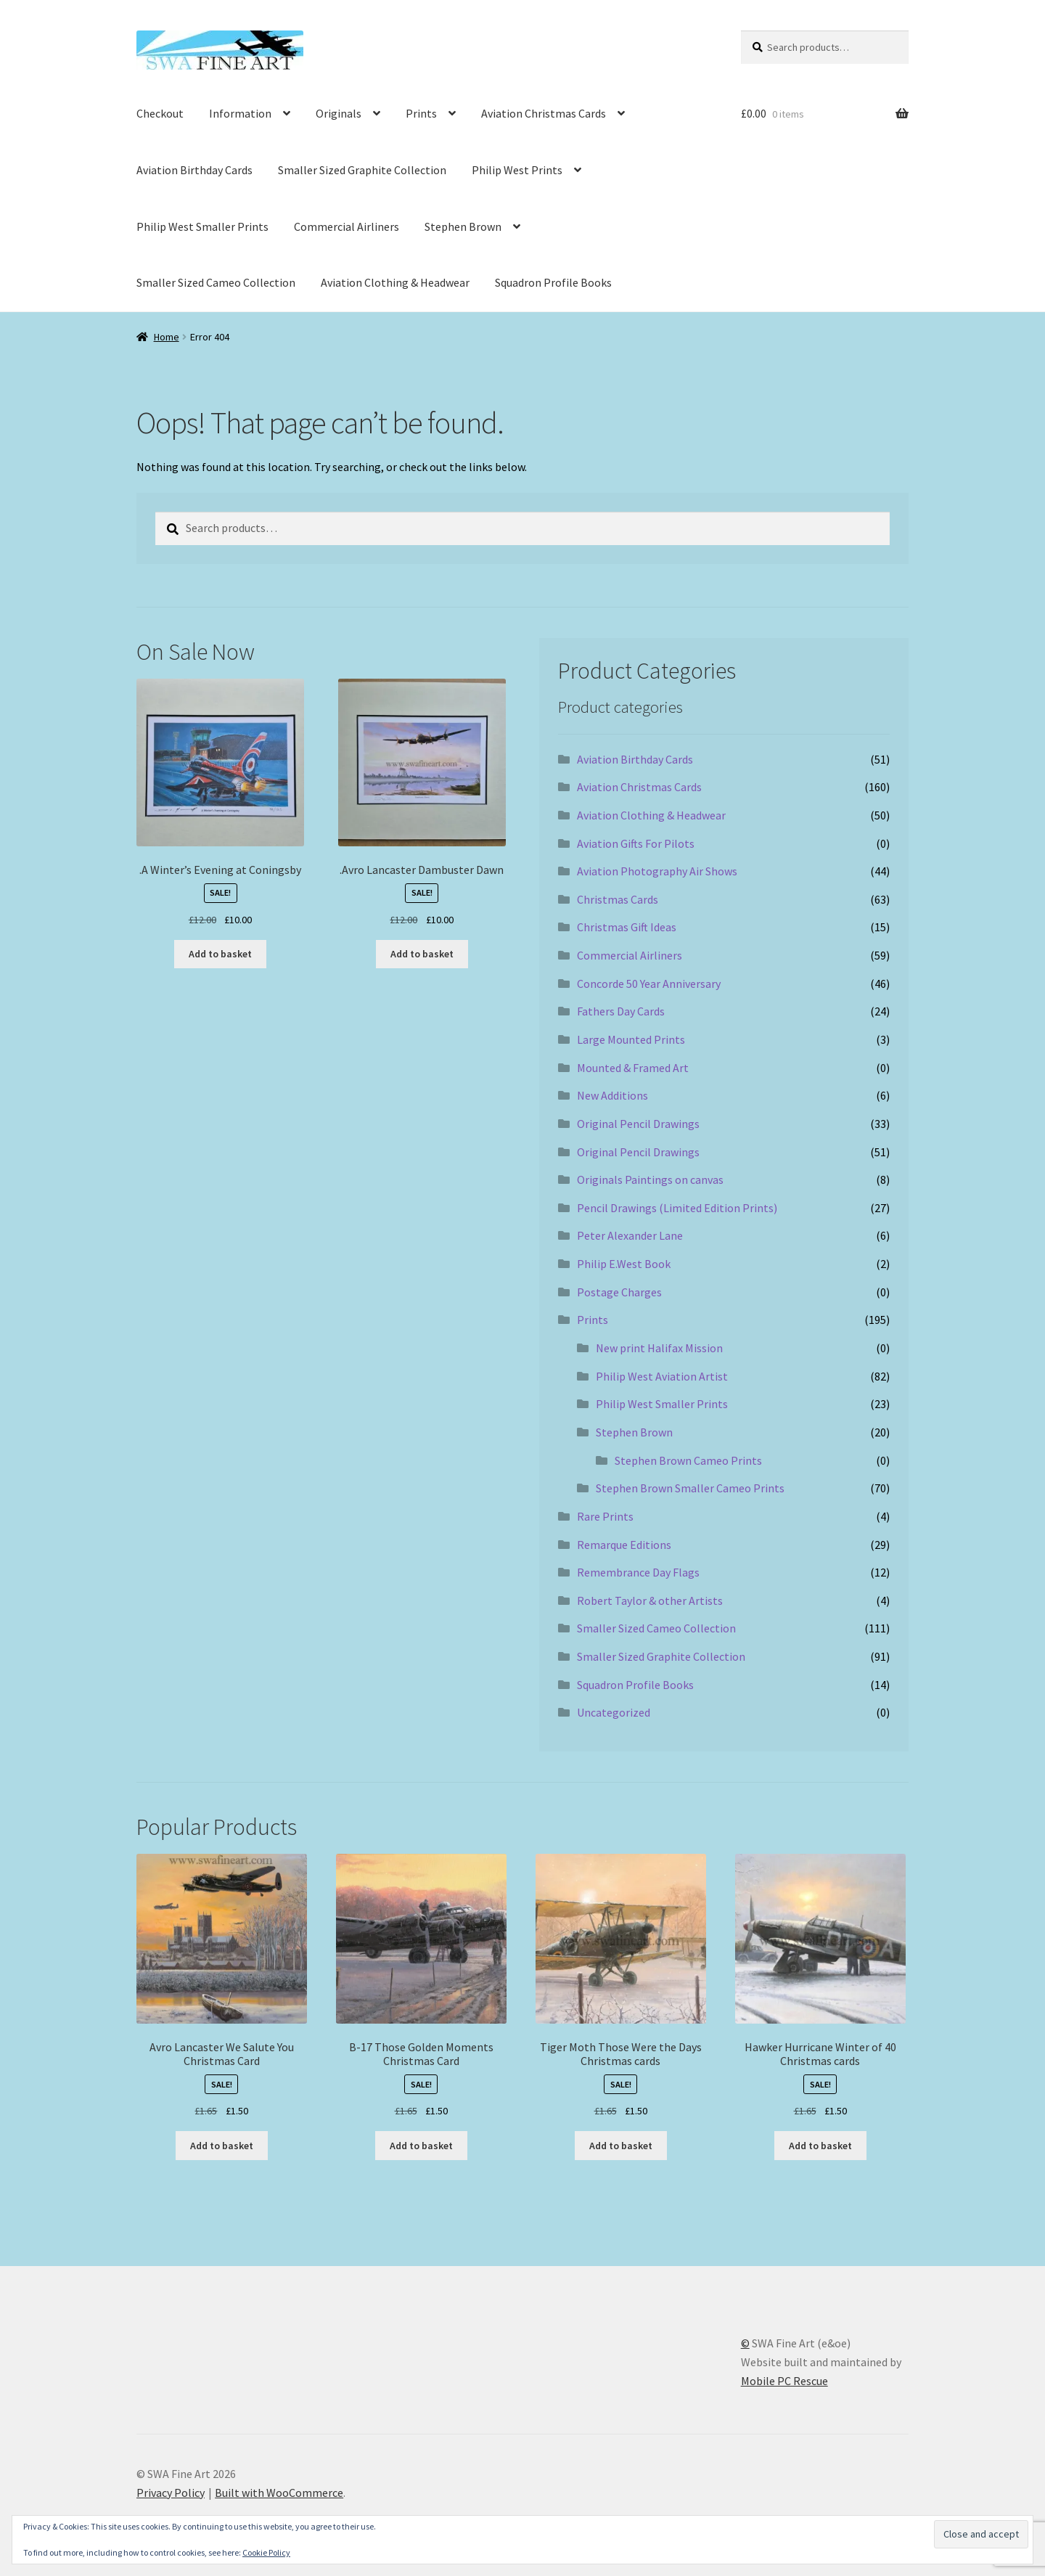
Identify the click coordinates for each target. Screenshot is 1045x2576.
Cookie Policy (266, 2552)
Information (240, 113)
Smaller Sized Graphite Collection (362, 170)
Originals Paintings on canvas (650, 1179)
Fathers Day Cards (621, 1011)
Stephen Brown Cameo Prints (688, 1460)
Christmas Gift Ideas (626, 927)
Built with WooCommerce (279, 2492)
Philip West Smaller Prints (202, 226)
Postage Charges (619, 1292)
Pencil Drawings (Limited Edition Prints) (677, 1208)
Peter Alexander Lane (630, 1235)
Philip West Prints (517, 170)
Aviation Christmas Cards (543, 113)
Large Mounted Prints (631, 1039)
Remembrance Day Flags (638, 1572)
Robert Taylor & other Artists (650, 1600)
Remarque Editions (624, 1544)
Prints (421, 113)
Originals (338, 113)
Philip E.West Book (624, 1263)
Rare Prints (605, 1516)
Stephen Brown (463, 226)
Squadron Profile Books (553, 282)
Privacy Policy (170, 2492)
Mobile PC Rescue (784, 2380)
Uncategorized (613, 1712)
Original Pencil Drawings (638, 1123)
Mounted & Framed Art (633, 1067)
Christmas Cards (617, 899)
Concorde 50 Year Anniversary (649, 983)
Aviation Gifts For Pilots (635, 843)
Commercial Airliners (346, 226)
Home (166, 336)
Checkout (160, 113)
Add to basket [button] (220, 953)
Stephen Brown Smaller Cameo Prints (690, 1488)
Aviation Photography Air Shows (657, 871)
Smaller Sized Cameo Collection (215, 282)
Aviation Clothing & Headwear (395, 282)
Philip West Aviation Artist (662, 1376)
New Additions (612, 1095)
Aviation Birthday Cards (194, 170)
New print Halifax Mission (659, 1348)
